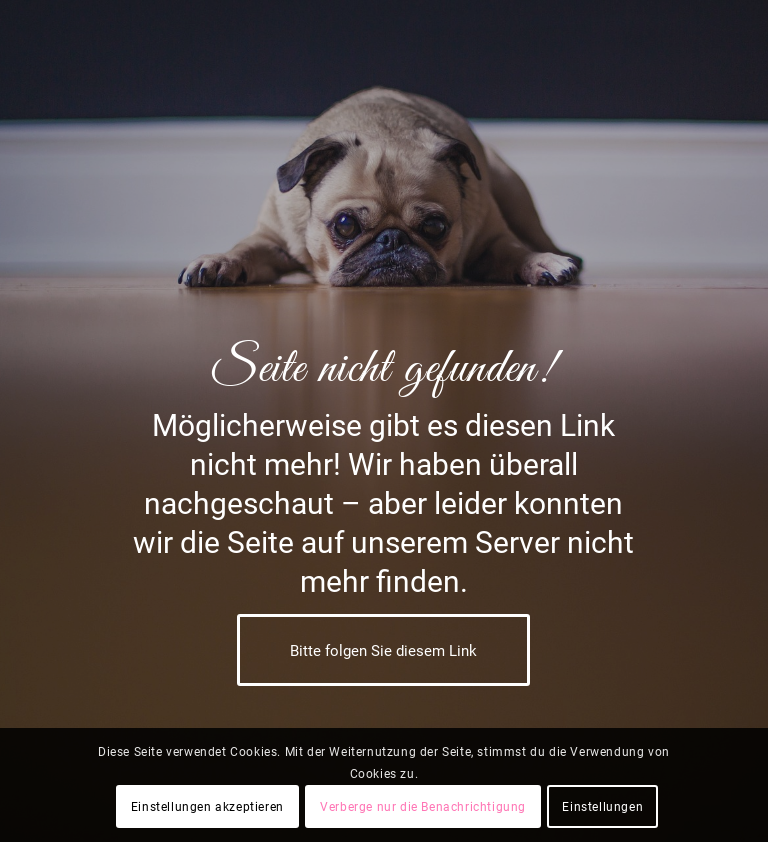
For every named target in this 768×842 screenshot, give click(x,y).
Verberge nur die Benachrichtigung (423, 807)
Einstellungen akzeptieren (207, 807)
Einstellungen (602, 807)
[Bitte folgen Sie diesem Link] (383, 650)
